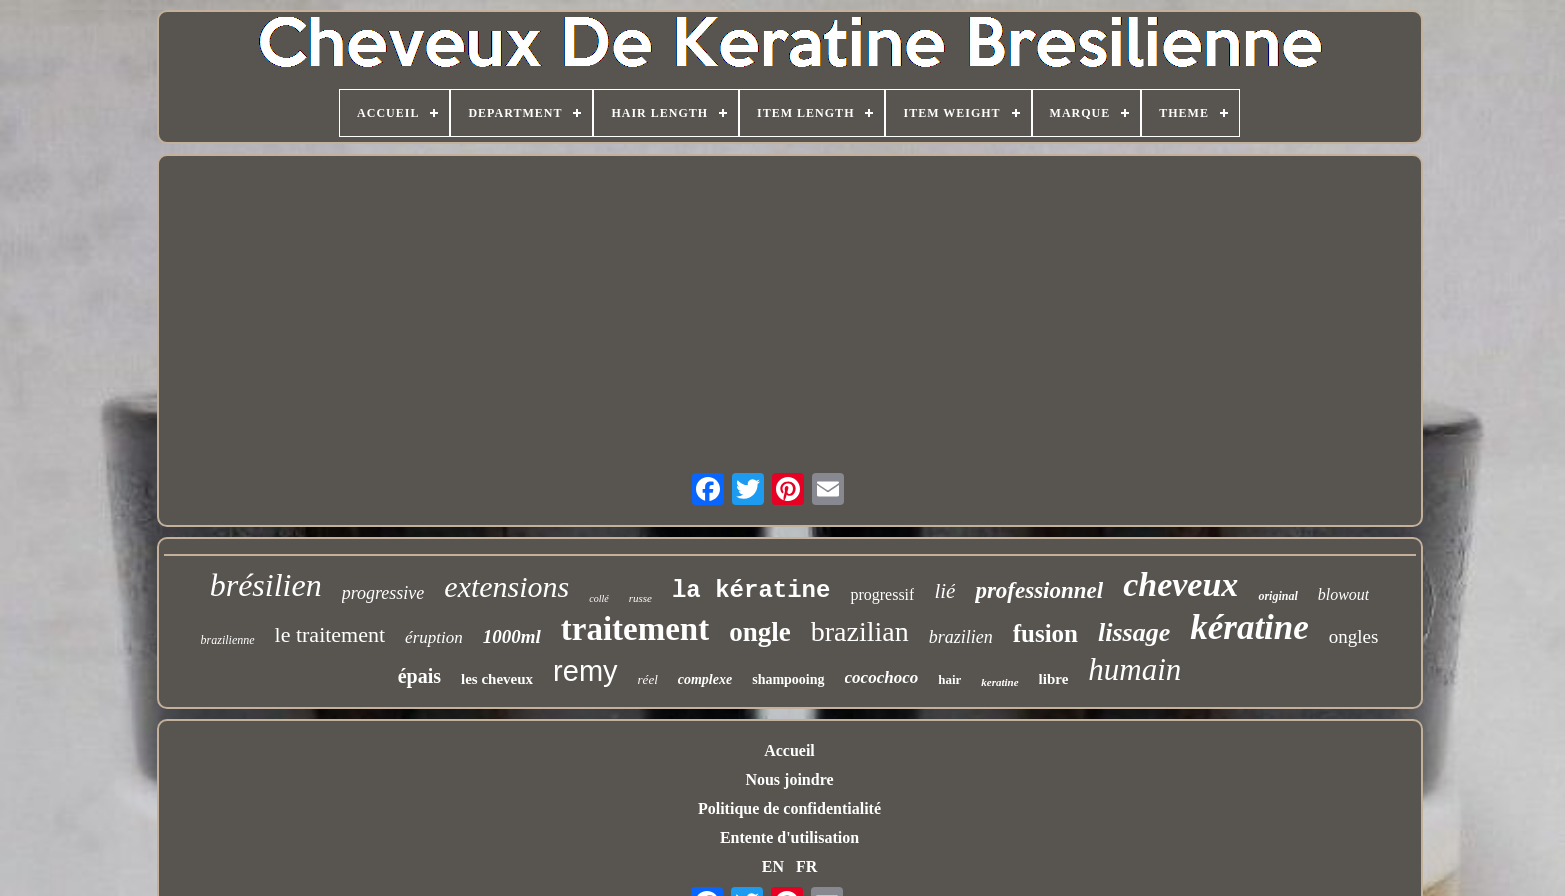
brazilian (860, 631)
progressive (383, 593)
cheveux (1180, 584)
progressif (882, 594)
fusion (1045, 633)
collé (598, 598)
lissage (1134, 632)
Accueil (789, 750)
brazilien (961, 637)
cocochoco (882, 677)
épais (419, 676)
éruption (434, 637)
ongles (1354, 636)
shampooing (788, 679)
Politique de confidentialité (789, 808)
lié (944, 591)
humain (1134, 669)
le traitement (330, 634)
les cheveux (497, 679)
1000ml (512, 636)
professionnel (1039, 590)
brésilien (266, 585)
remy (585, 671)
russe (640, 598)
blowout (1344, 594)
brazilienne (228, 640)
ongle (760, 632)
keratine (999, 682)
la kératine (751, 590)
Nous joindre (789, 779)
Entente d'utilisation (789, 837)
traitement (635, 629)
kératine (1249, 627)
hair (949, 679)
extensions (506, 586)
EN (773, 866)
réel (648, 679)
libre (1054, 679)
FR (806, 866)
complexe (705, 679)
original (1277, 596)
